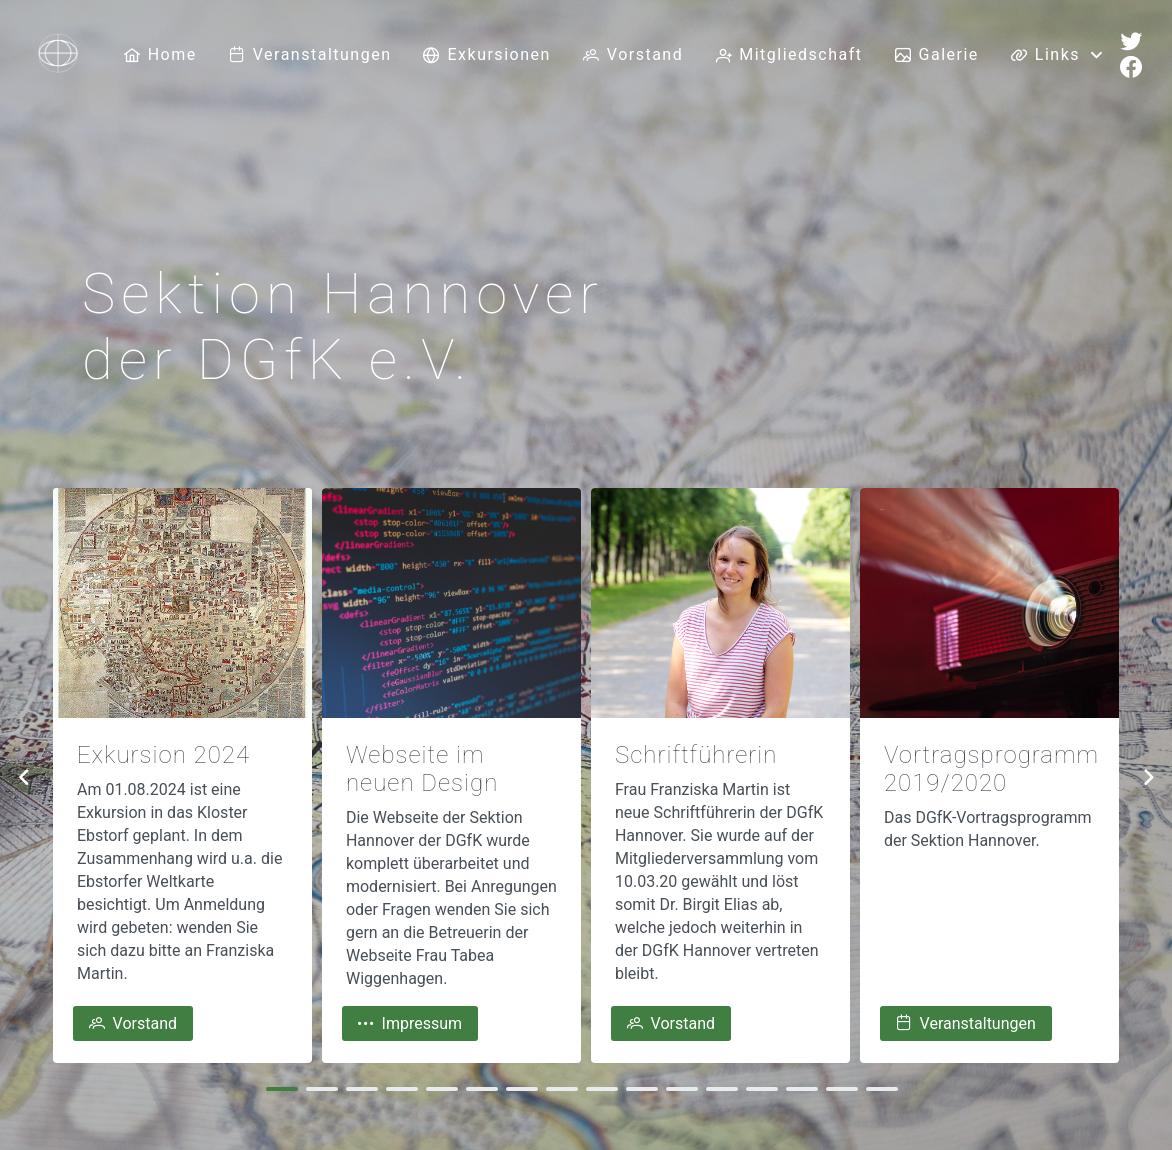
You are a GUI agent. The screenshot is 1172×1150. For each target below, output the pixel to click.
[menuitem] (160, 55)
